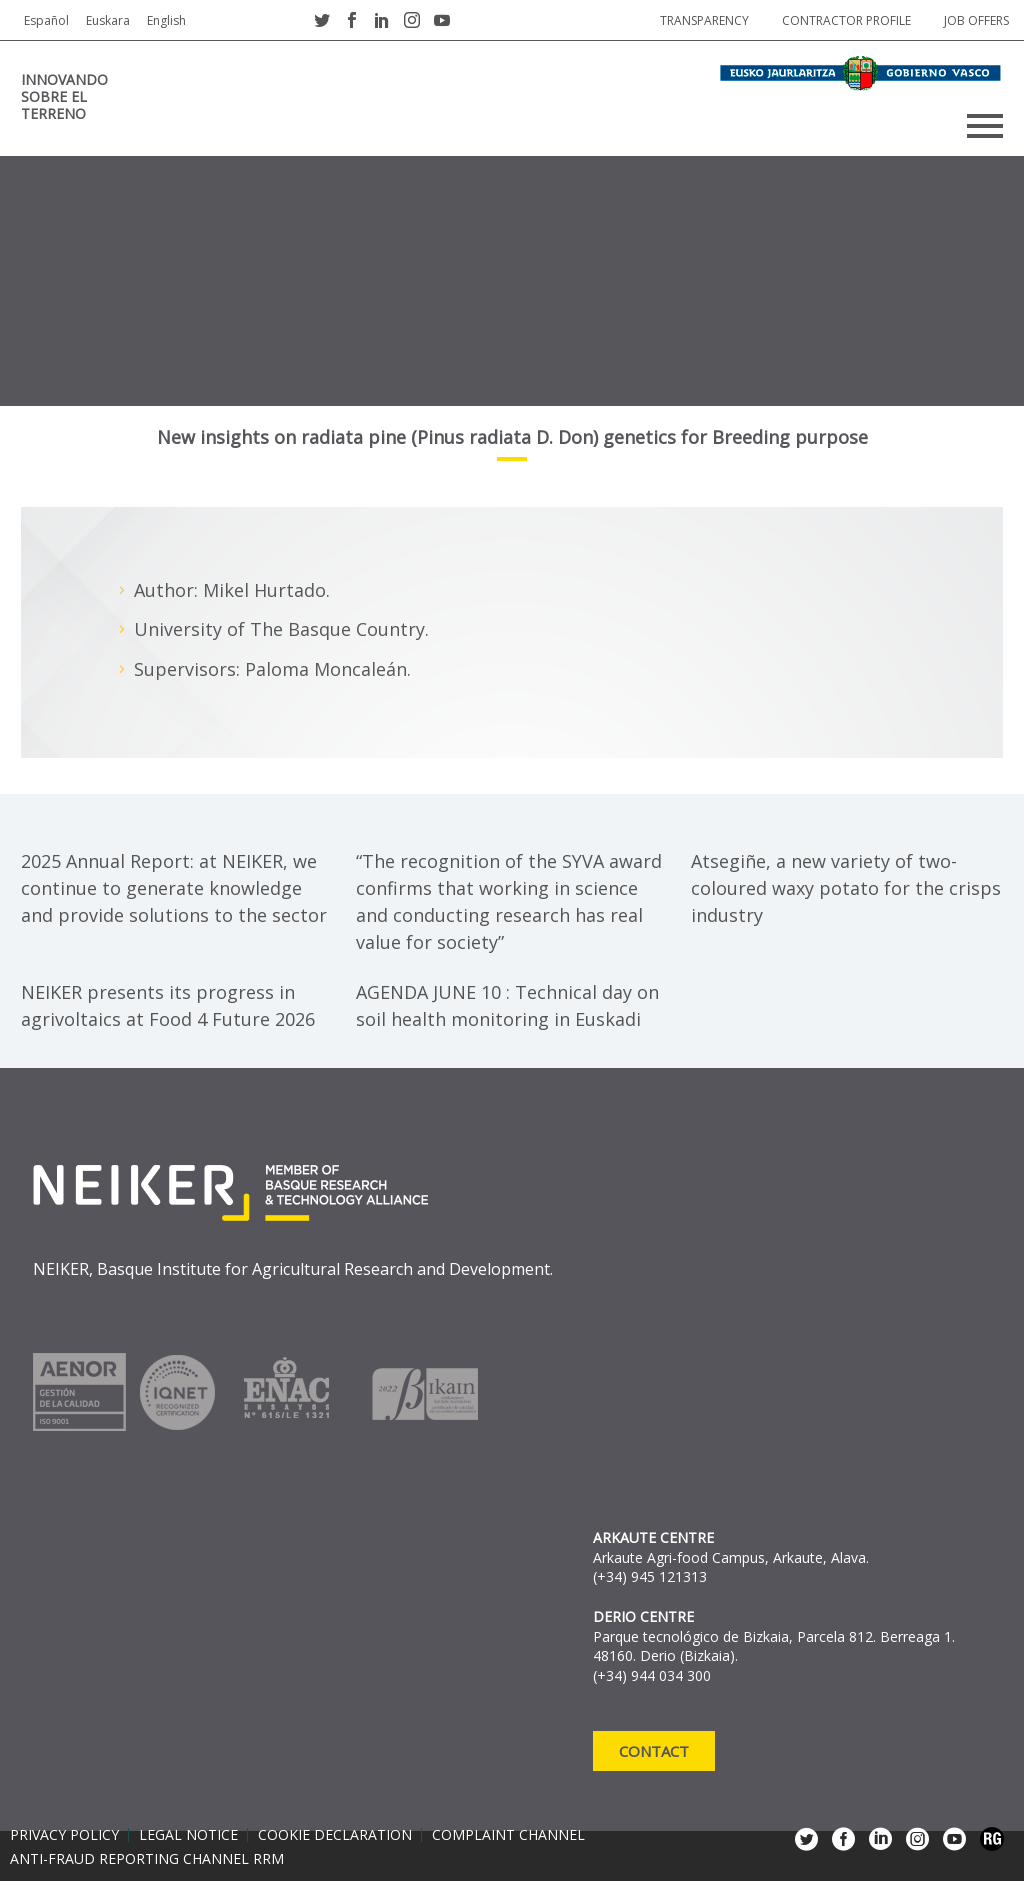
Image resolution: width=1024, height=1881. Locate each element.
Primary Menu (985, 126)
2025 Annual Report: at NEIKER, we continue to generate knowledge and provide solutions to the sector (174, 888)
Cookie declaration (335, 1835)
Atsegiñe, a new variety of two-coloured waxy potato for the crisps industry (846, 888)
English (166, 20)
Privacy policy (64, 1835)
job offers (976, 20)
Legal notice (188, 1835)
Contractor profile (846, 20)
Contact (654, 1751)
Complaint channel (508, 1835)
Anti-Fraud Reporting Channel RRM (147, 1859)
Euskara (108, 20)
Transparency (704, 20)
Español (46, 20)
